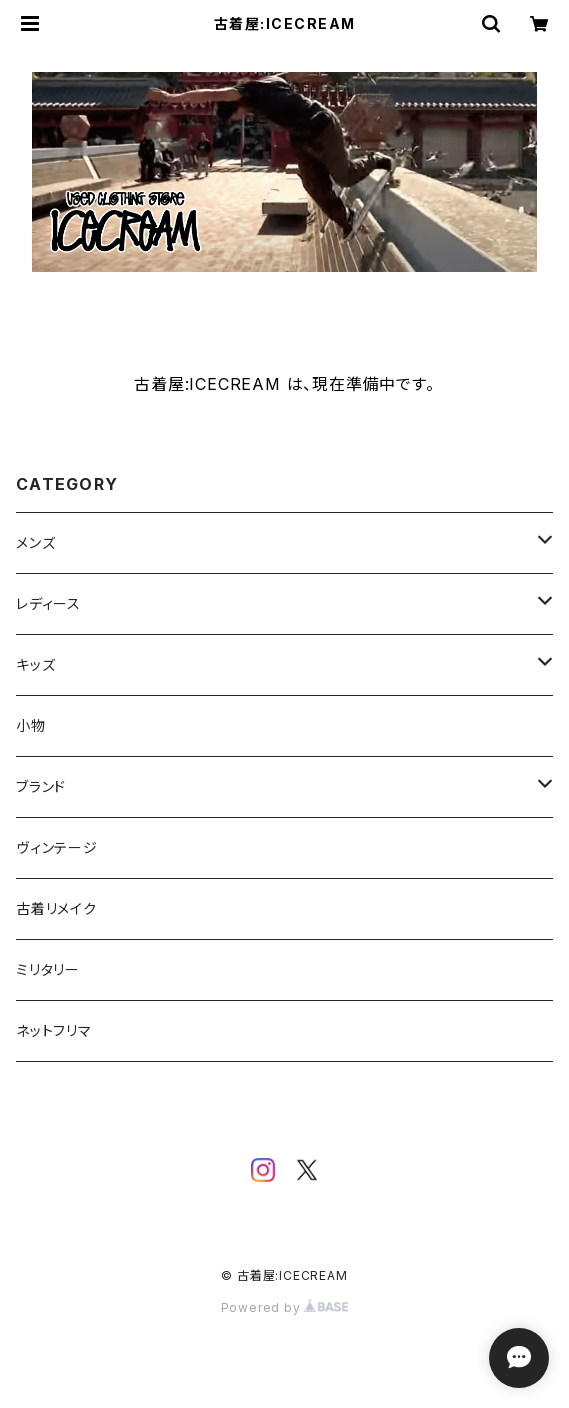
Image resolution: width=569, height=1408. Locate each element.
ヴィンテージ (57, 847)
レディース (48, 603)
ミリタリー (48, 969)
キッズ (35, 664)
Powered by (285, 1307)
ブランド (41, 786)
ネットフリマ (54, 1030)
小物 (31, 725)
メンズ (35, 542)
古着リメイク (56, 908)
